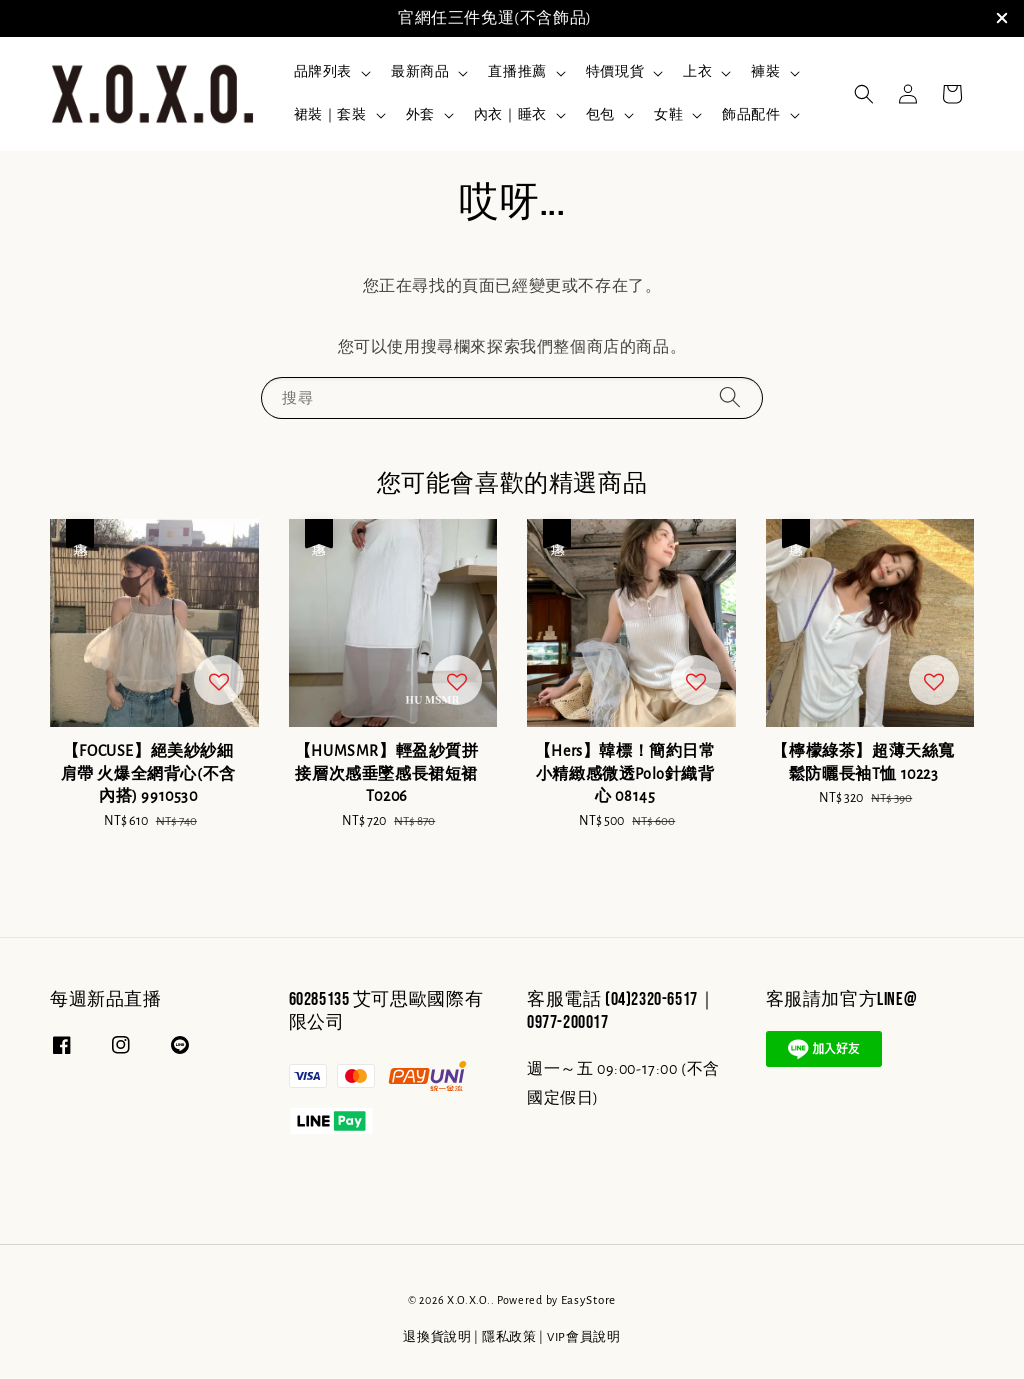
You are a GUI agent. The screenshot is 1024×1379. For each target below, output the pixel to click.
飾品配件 (751, 115)
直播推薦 (517, 72)
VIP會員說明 (584, 1337)
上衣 (697, 72)
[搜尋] (730, 397)
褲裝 (765, 72)
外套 (420, 115)
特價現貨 (615, 72)
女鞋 (668, 115)
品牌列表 (323, 72)
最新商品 (420, 72)
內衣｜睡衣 (510, 115)
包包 (600, 115)
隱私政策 (509, 1337)
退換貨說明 (437, 1337)
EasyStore (588, 1300)
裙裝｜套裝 (330, 115)
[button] (864, 94)
